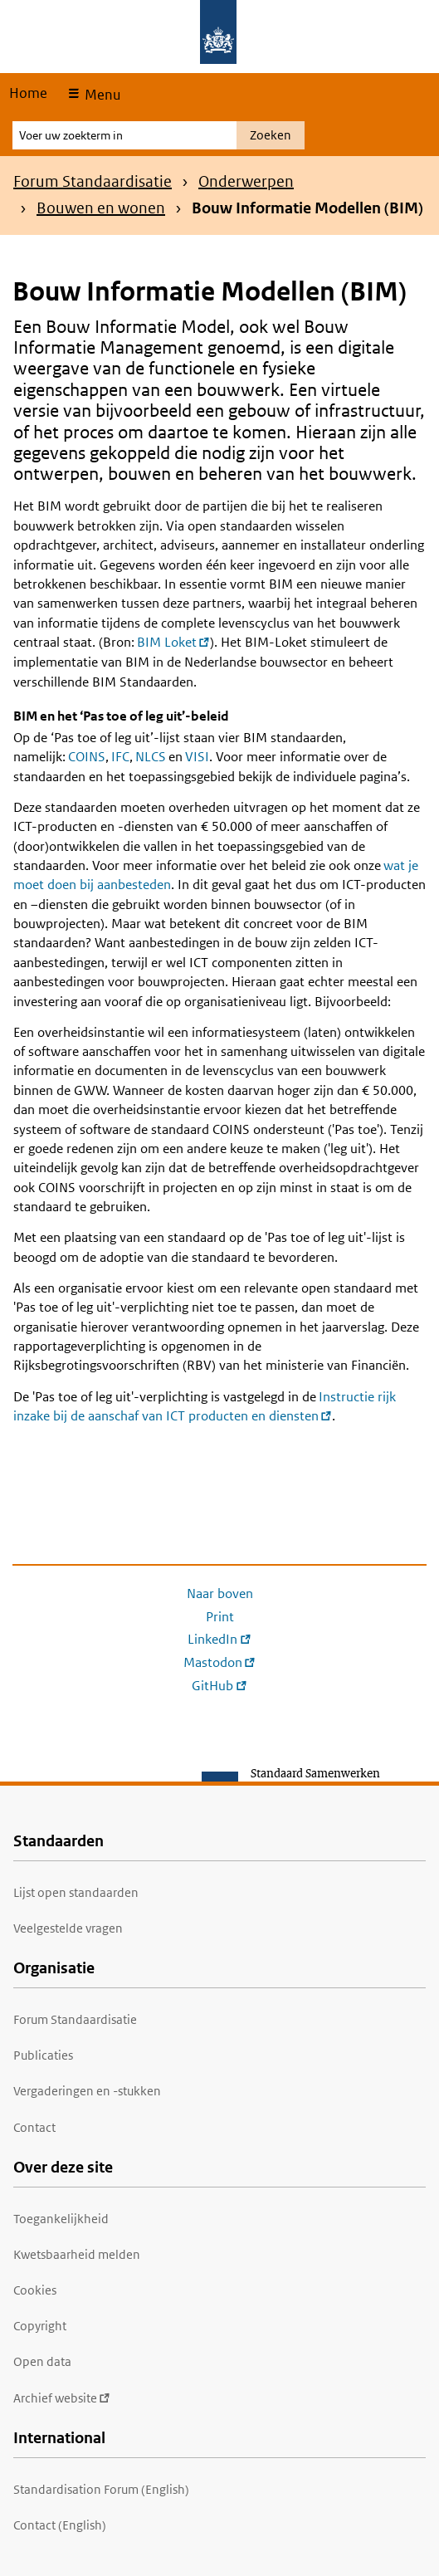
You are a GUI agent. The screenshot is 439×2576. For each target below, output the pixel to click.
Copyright (39, 2326)
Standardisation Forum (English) (101, 2489)
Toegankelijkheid (61, 2219)
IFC (120, 756)
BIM (173, 642)
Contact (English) (59, 2525)
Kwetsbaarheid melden (76, 2254)
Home (28, 93)
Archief (61, 2398)
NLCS (150, 756)
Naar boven (220, 1593)
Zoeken (270, 135)
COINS (86, 756)
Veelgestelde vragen (68, 1928)
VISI (197, 756)
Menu (100, 95)
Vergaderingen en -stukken (87, 2091)
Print (220, 1616)
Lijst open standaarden (76, 1892)
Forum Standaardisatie (92, 181)
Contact (34, 2127)
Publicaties (43, 2055)
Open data (42, 2361)
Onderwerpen (246, 181)
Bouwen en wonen (101, 208)
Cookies (34, 2290)
